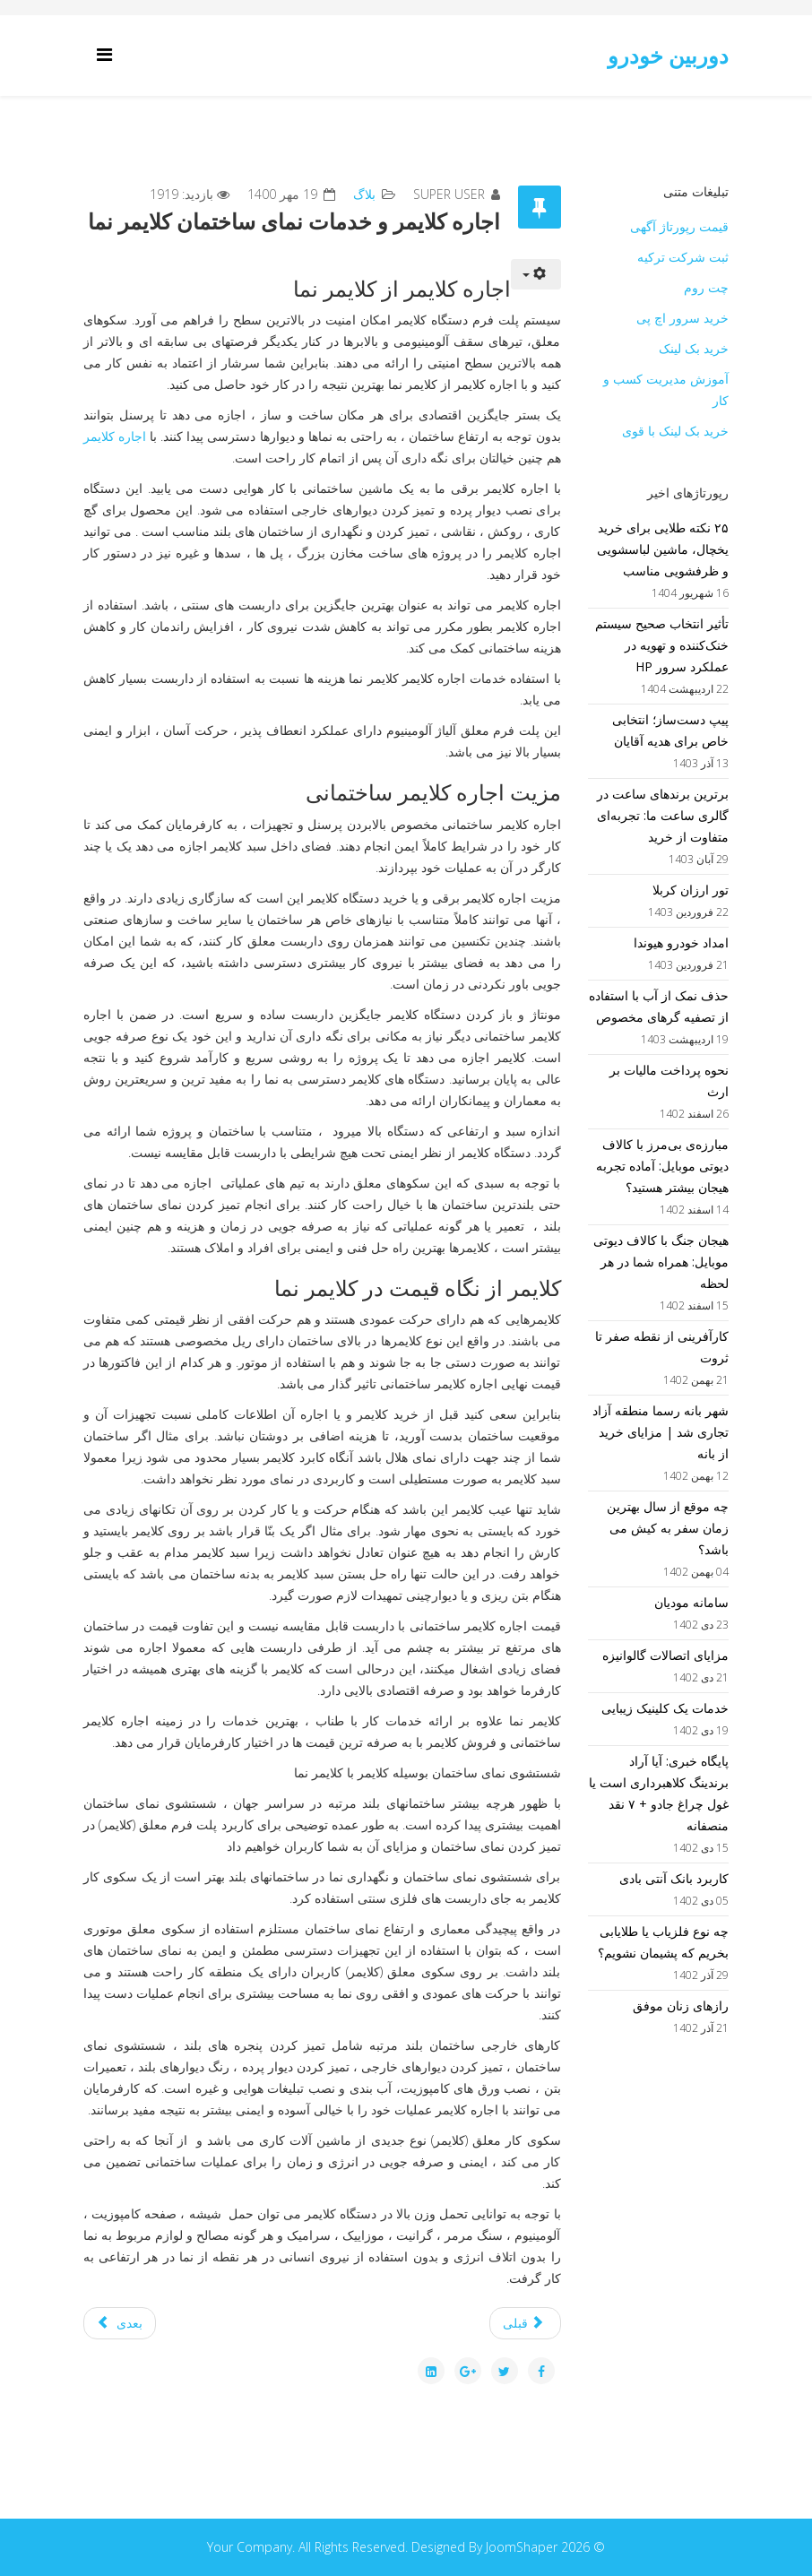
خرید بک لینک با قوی (675, 430)
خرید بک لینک (694, 348)
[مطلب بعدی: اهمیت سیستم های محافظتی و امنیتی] (119, 2323)
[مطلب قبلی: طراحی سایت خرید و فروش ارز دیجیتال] (525, 2323)
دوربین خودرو (668, 55)
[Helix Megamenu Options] (109, 54)
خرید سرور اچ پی (682, 317)
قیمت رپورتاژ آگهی (679, 226)
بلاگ (364, 194)
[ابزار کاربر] (536, 274)
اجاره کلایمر (114, 436)
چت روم (706, 287)
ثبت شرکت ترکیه (683, 256)
